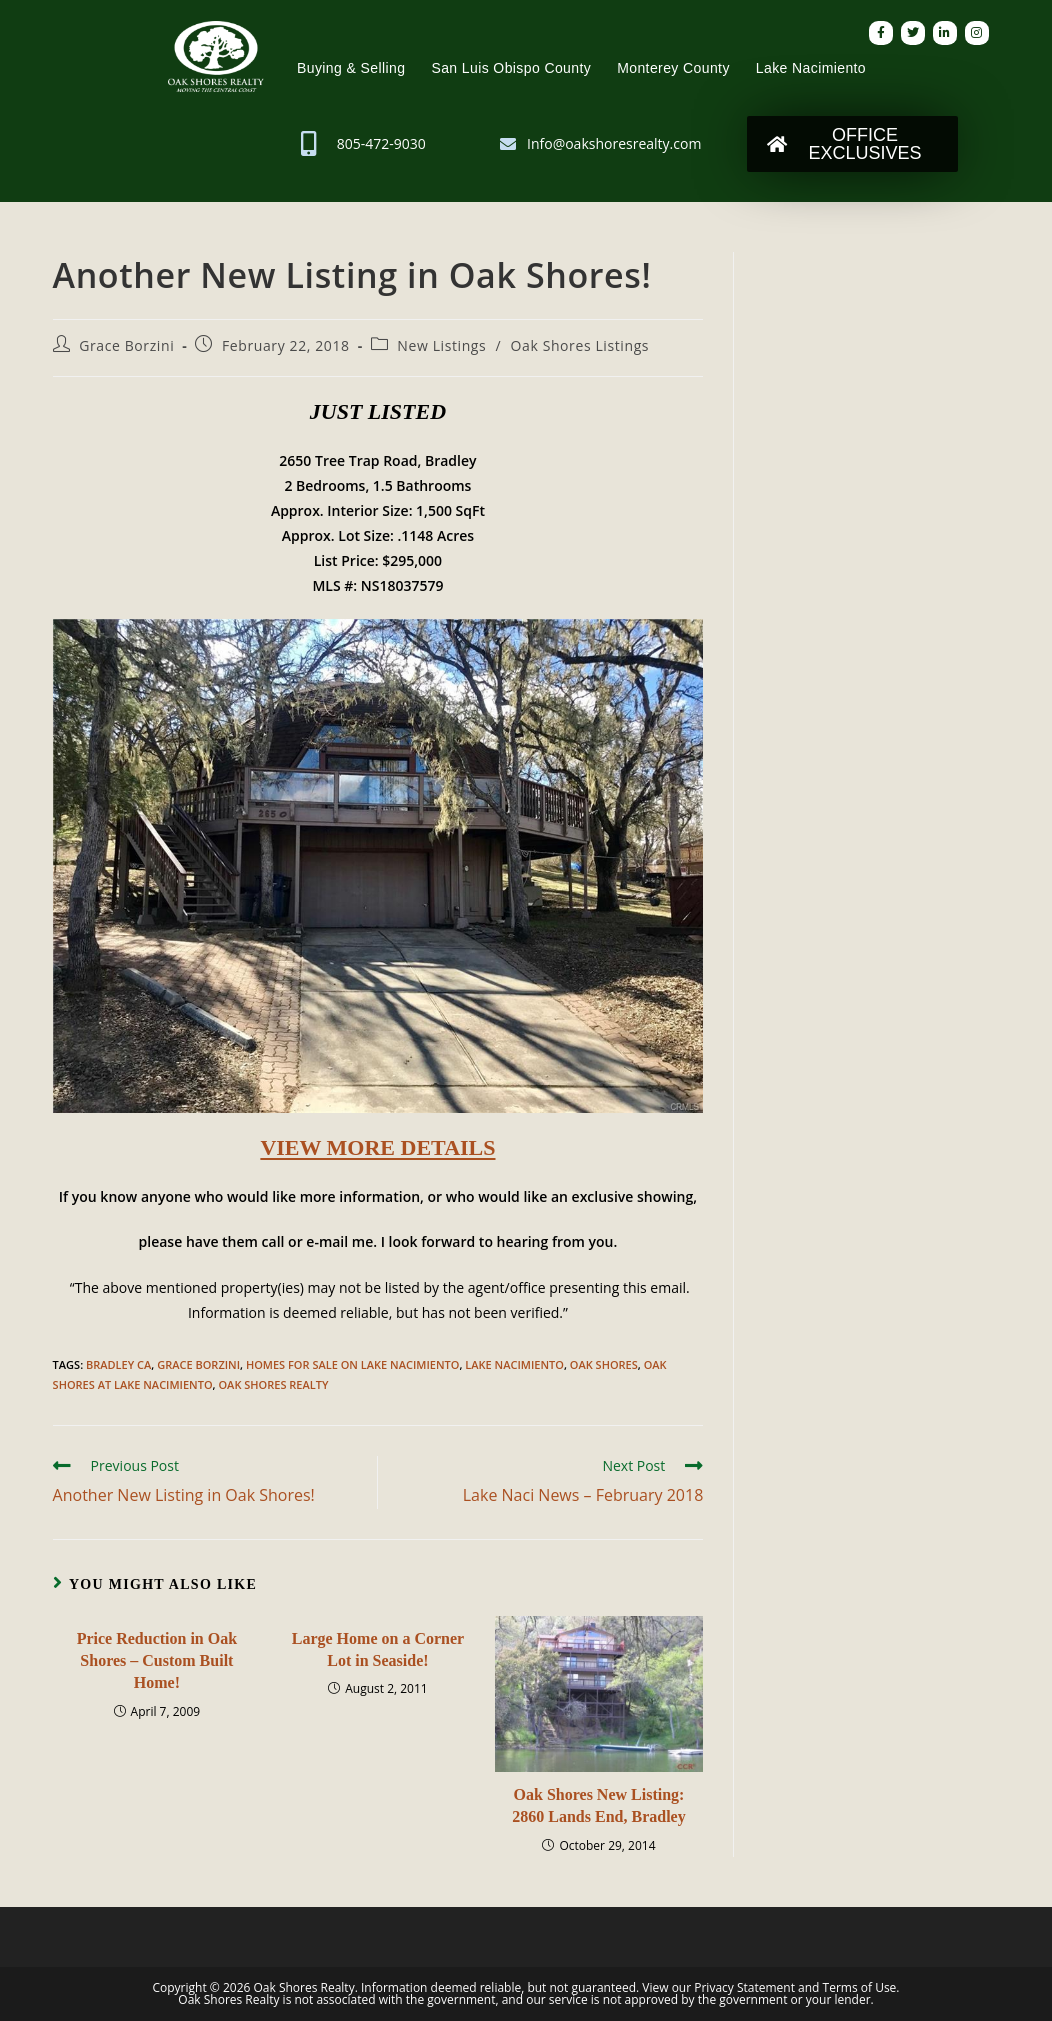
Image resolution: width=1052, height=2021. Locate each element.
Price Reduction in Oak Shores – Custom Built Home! (157, 1661)
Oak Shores (604, 1364)
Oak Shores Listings (580, 345)
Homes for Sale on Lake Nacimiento (353, 1364)
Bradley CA (118, 1364)
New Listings (441, 345)
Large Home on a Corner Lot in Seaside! (378, 1649)
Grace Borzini (126, 345)
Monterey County (673, 68)
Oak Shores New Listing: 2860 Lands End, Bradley (598, 1805)
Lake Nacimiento (811, 68)
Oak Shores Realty (273, 1384)
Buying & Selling (351, 68)
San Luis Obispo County (511, 68)
